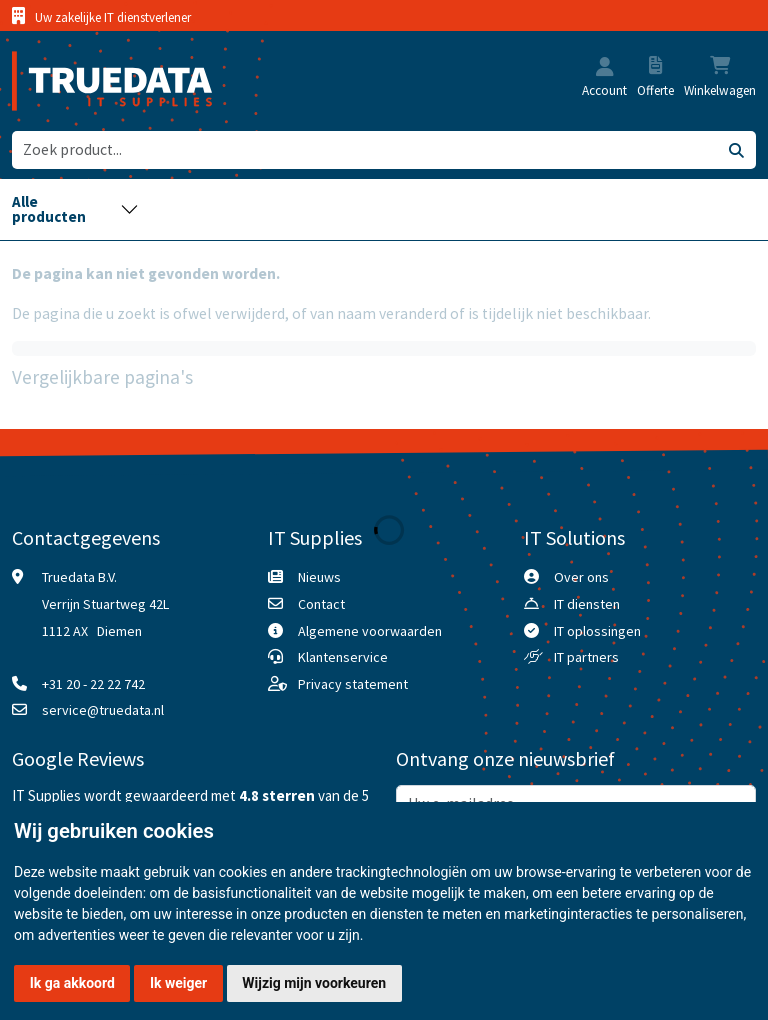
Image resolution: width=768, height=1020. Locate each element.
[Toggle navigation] (75, 209)
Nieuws (319, 577)
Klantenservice (343, 657)
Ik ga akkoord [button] (72, 983)
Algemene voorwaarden (370, 631)
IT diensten (587, 604)
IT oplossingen (597, 631)
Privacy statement (353, 684)
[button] (605, 68)
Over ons (581, 577)
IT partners (586, 657)
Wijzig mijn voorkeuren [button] (314, 983)
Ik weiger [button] (178, 983)
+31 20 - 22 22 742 (93, 684)
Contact (321, 604)
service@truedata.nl (103, 710)
